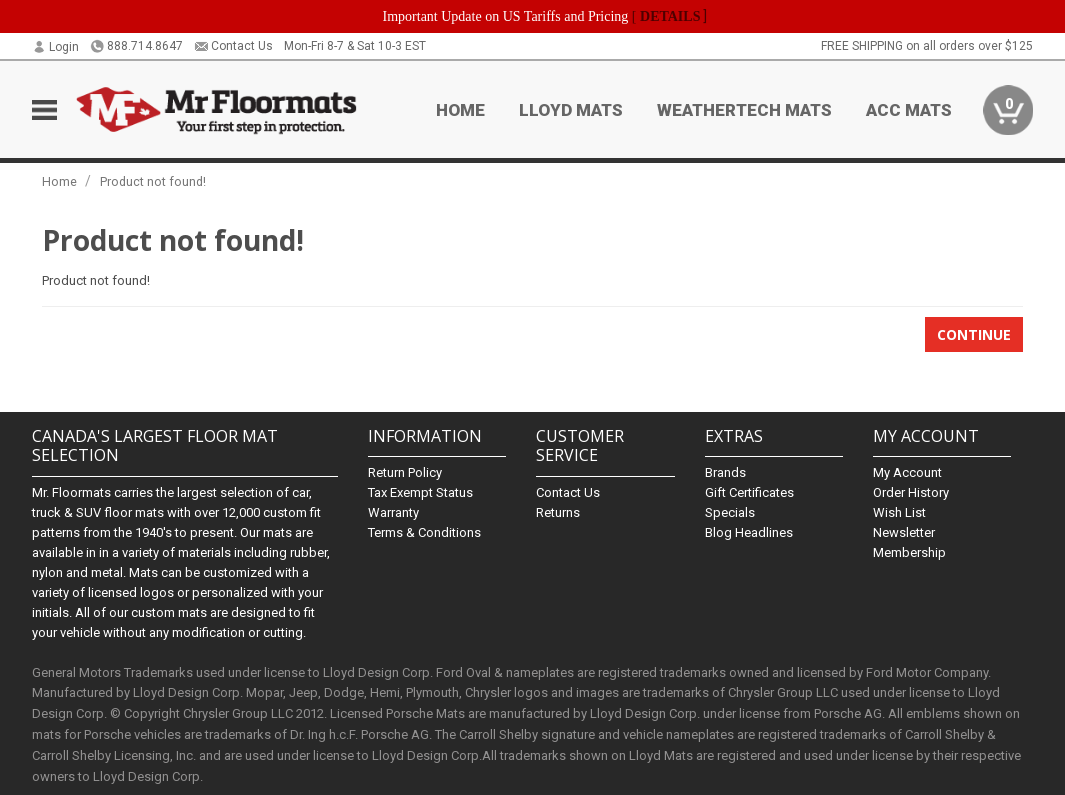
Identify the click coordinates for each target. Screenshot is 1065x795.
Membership (909, 552)
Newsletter (904, 532)
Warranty (393, 512)
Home (460, 110)
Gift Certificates (749, 492)
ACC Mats (909, 110)
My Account (907, 472)
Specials (730, 512)
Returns (558, 512)
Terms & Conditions (424, 532)
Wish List (899, 512)
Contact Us (233, 46)
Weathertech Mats (744, 110)
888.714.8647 (136, 46)
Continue (974, 334)
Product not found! (153, 181)
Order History (911, 492)
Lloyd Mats (571, 110)
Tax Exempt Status (420, 492)
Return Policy (405, 472)
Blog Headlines (749, 532)
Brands (725, 472)
